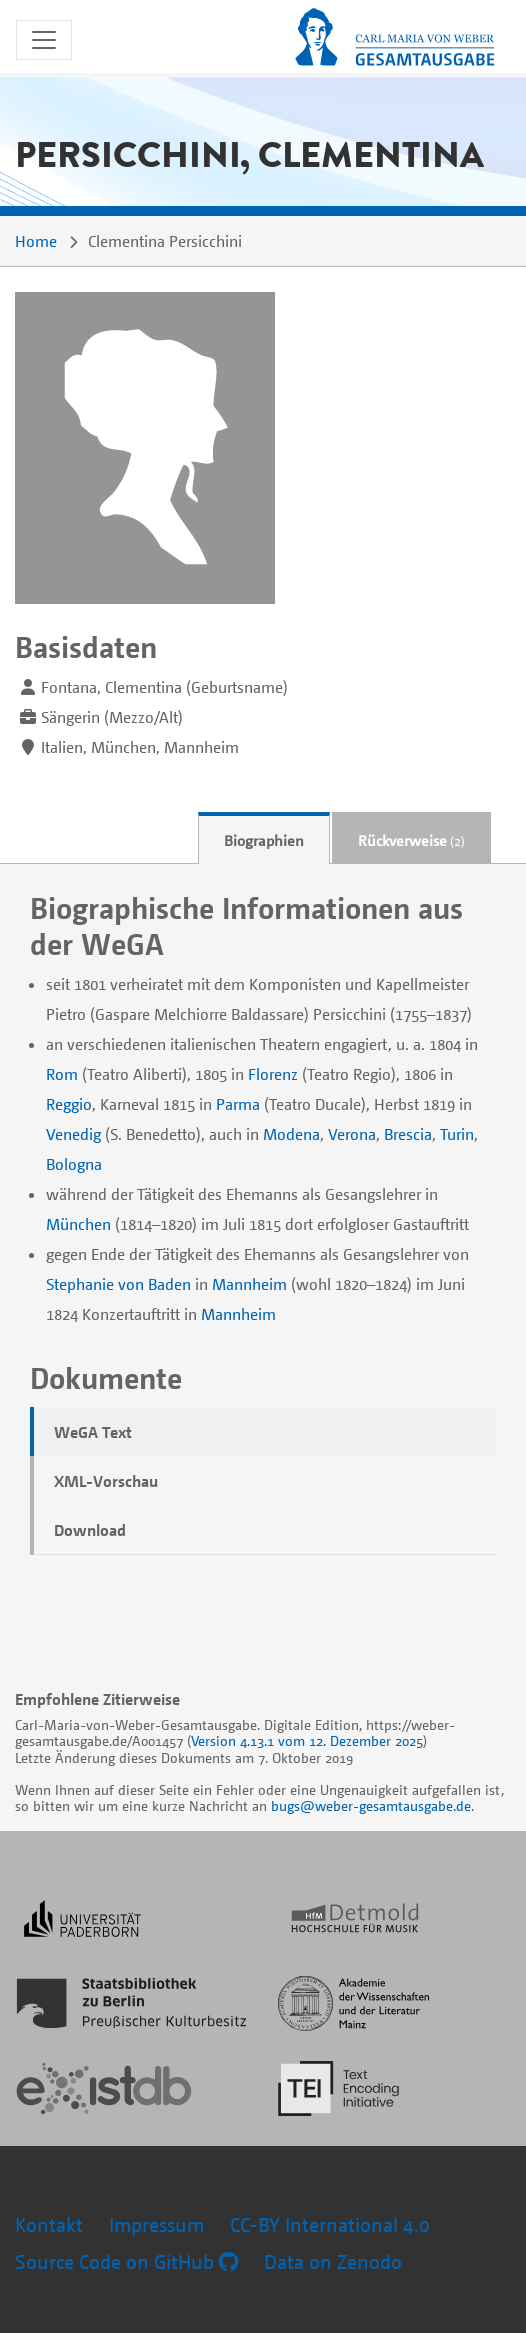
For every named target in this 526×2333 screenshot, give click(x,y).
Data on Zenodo (333, 2261)
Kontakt (49, 2224)
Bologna (74, 1164)
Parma (238, 1104)
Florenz (273, 1074)
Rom (62, 1074)
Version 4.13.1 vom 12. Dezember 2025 (307, 1740)
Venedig (73, 1134)
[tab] (264, 838)
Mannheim (249, 1284)
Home (36, 241)
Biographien (264, 840)
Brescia (408, 1134)
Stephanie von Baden (118, 1284)
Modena (291, 1134)
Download (90, 1530)
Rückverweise (411, 840)
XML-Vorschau (106, 1481)
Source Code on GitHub (126, 2261)
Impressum (156, 2224)
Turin (457, 1134)
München (78, 1224)
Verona (352, 1134)
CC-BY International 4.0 (330, 2224)
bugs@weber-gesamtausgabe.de (371, 1805)
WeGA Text (93, 1432)
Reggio (69, 1104)
